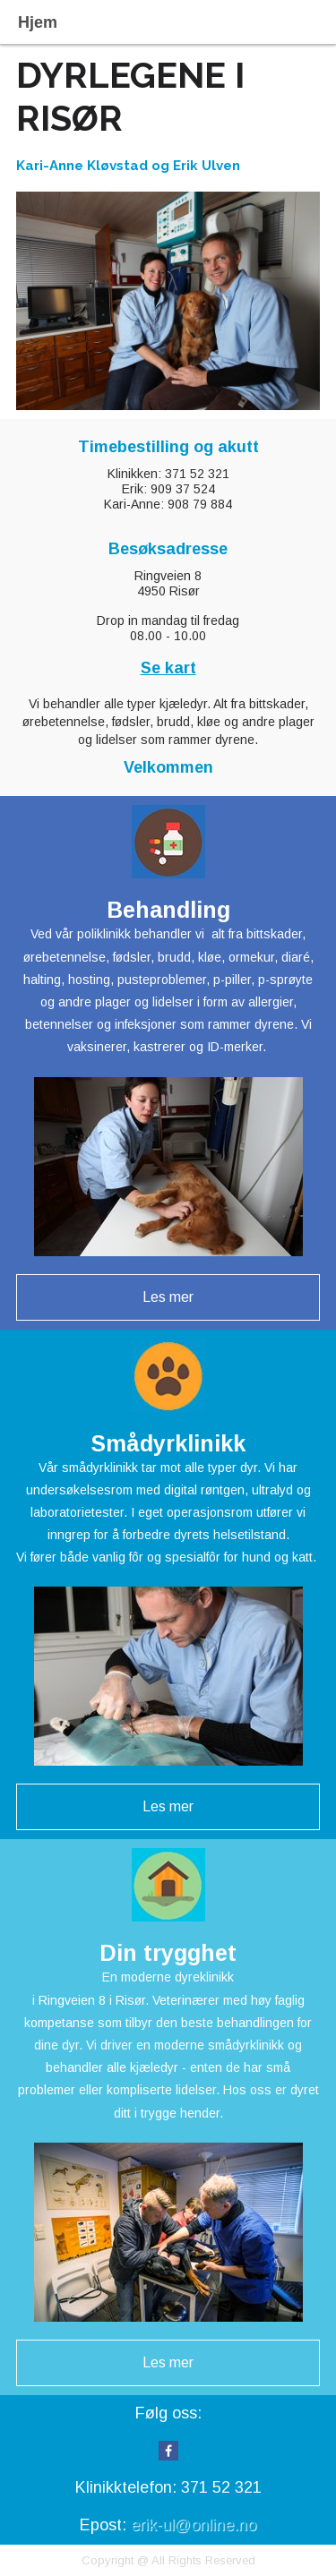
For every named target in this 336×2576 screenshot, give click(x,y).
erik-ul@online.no (193, 2525)
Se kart (168, 668)
